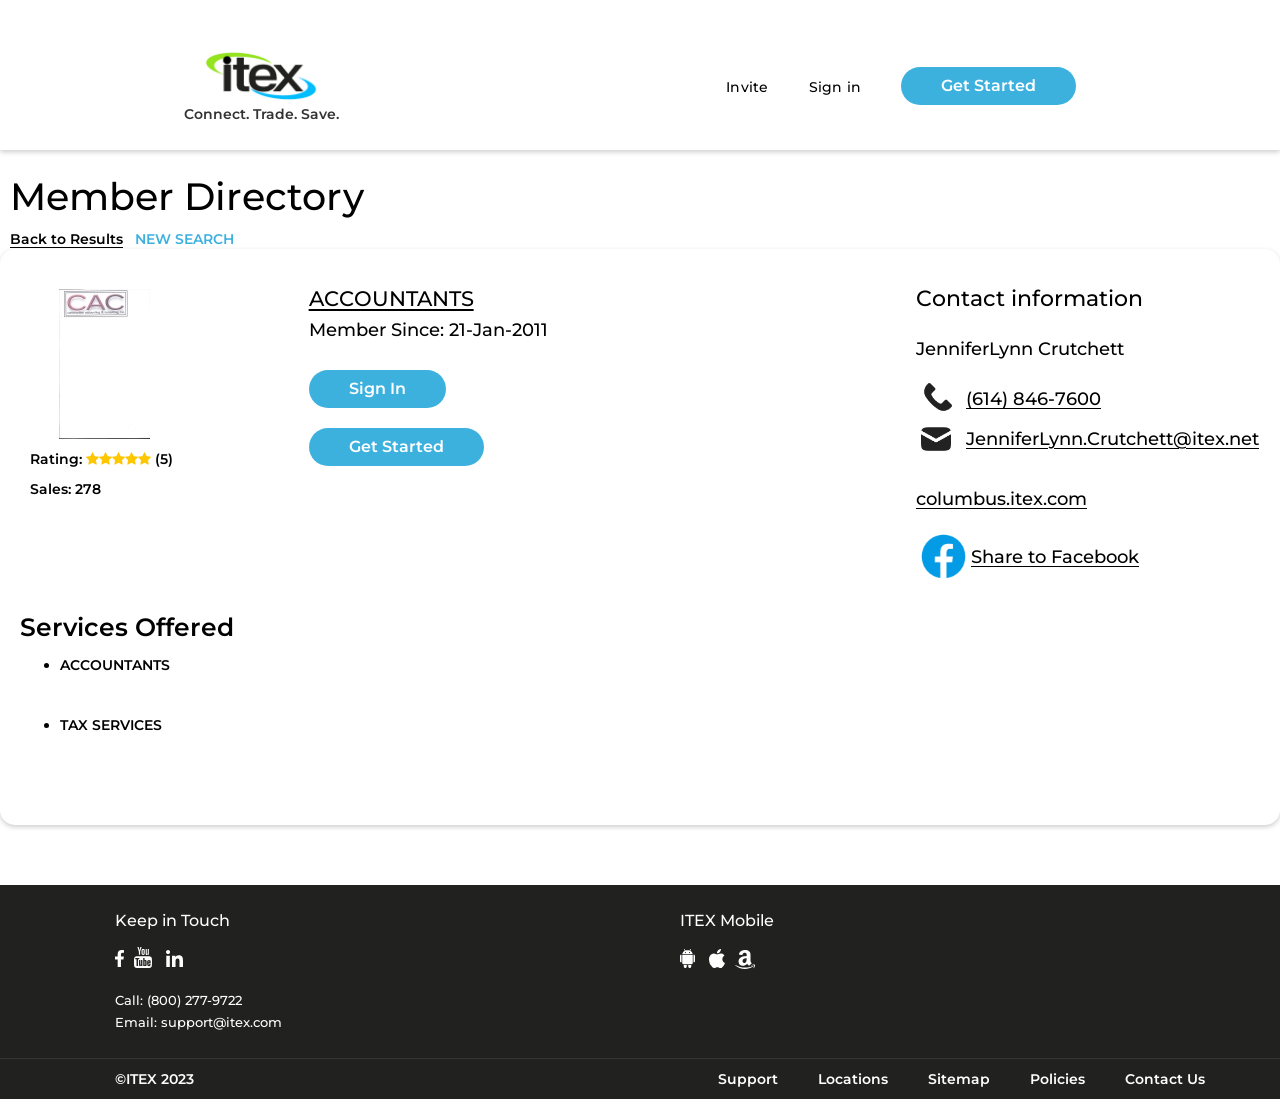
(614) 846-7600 (1033, 399)
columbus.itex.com (1001, 499)
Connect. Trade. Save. (261, 85)
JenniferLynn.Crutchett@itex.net (1112, 439)
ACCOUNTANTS (391, 299)
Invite (747, 87)
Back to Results (66, 239)
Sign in (835, 87)
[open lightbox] (105, 364)
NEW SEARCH (184, 239)
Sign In (377, 388)
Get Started (988, 85)
